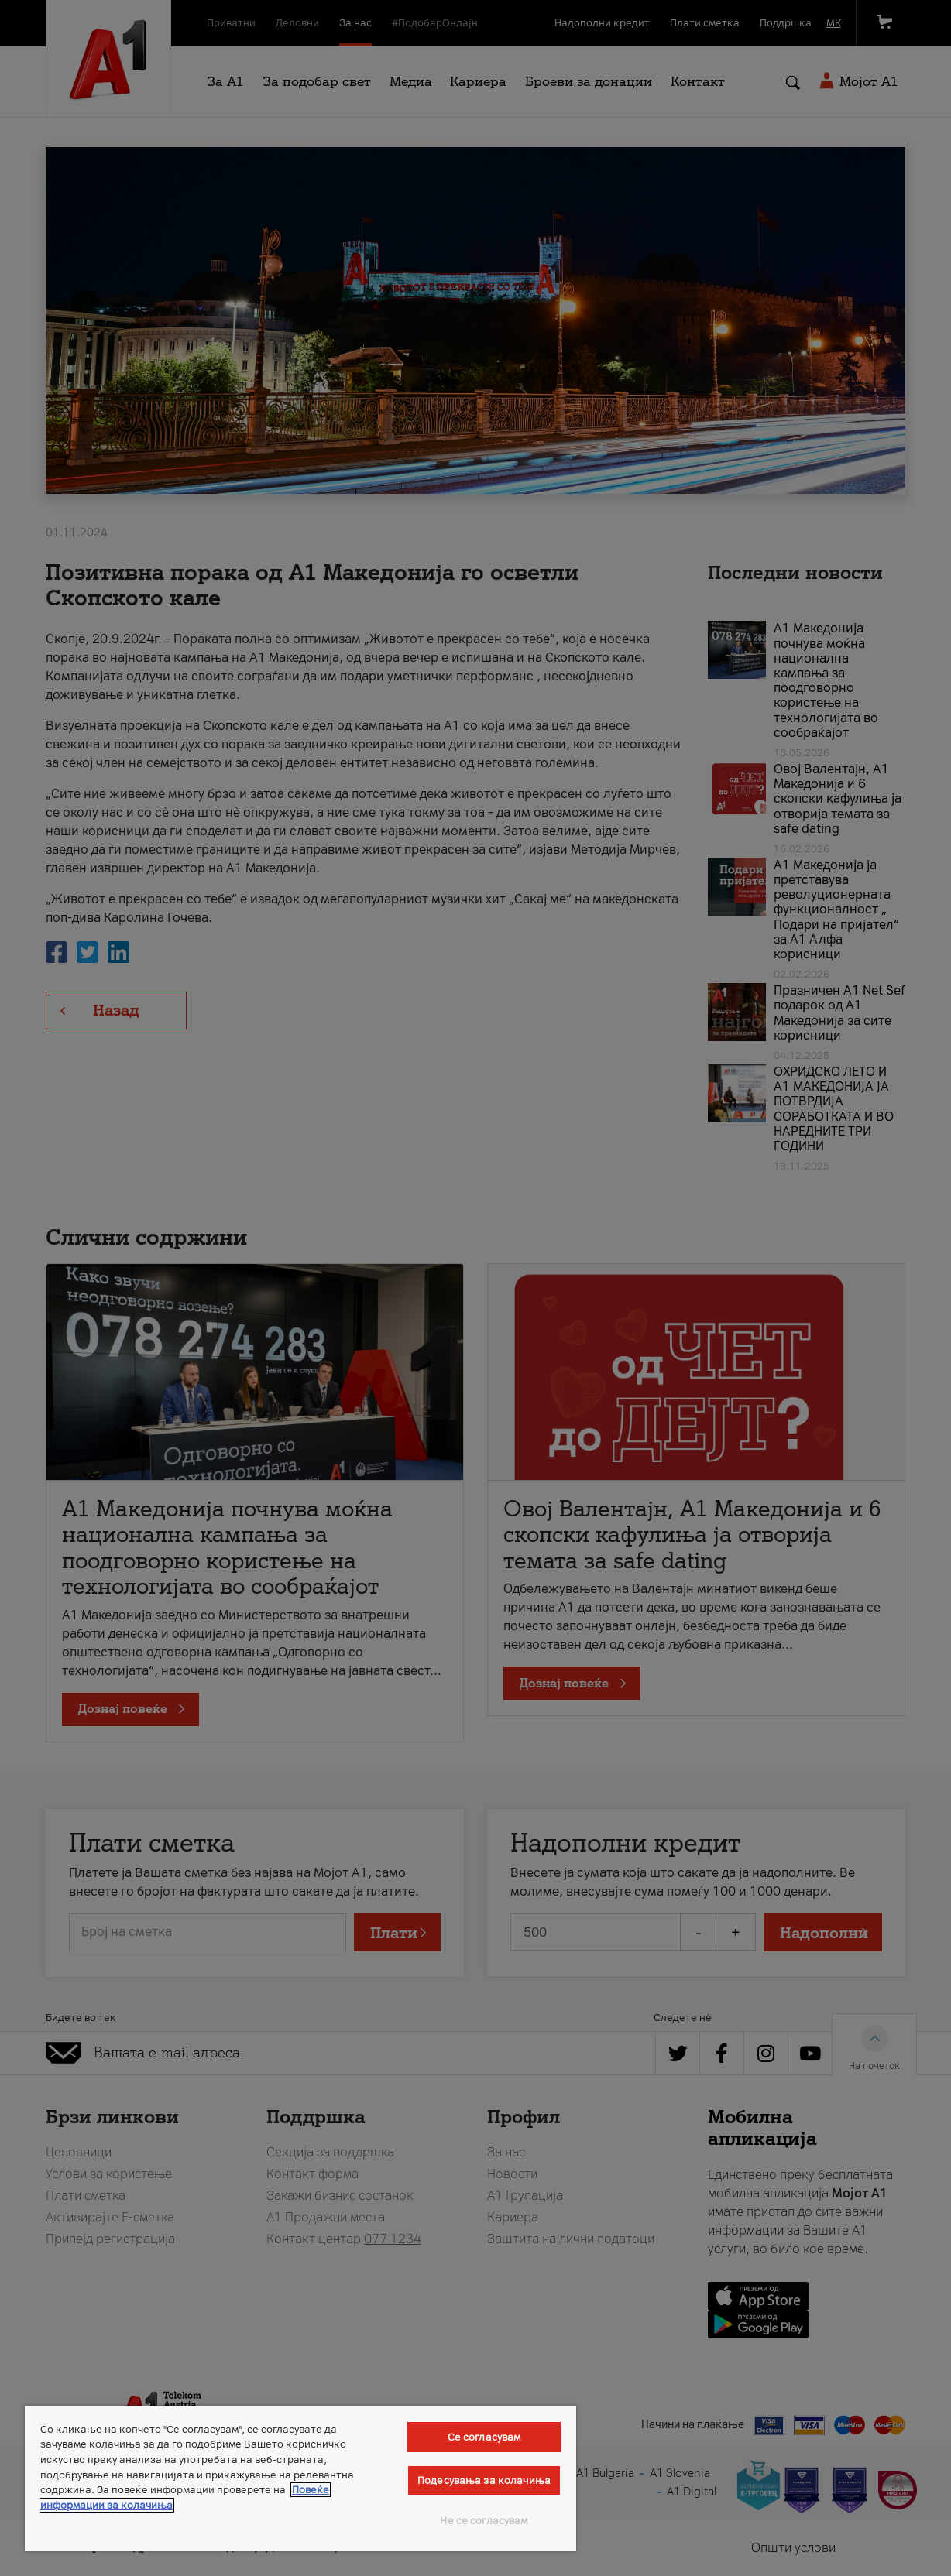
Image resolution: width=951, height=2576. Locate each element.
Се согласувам (484, 2437)
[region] (300, 2478)
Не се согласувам (483, 2520)
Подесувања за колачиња (484, 2480)
